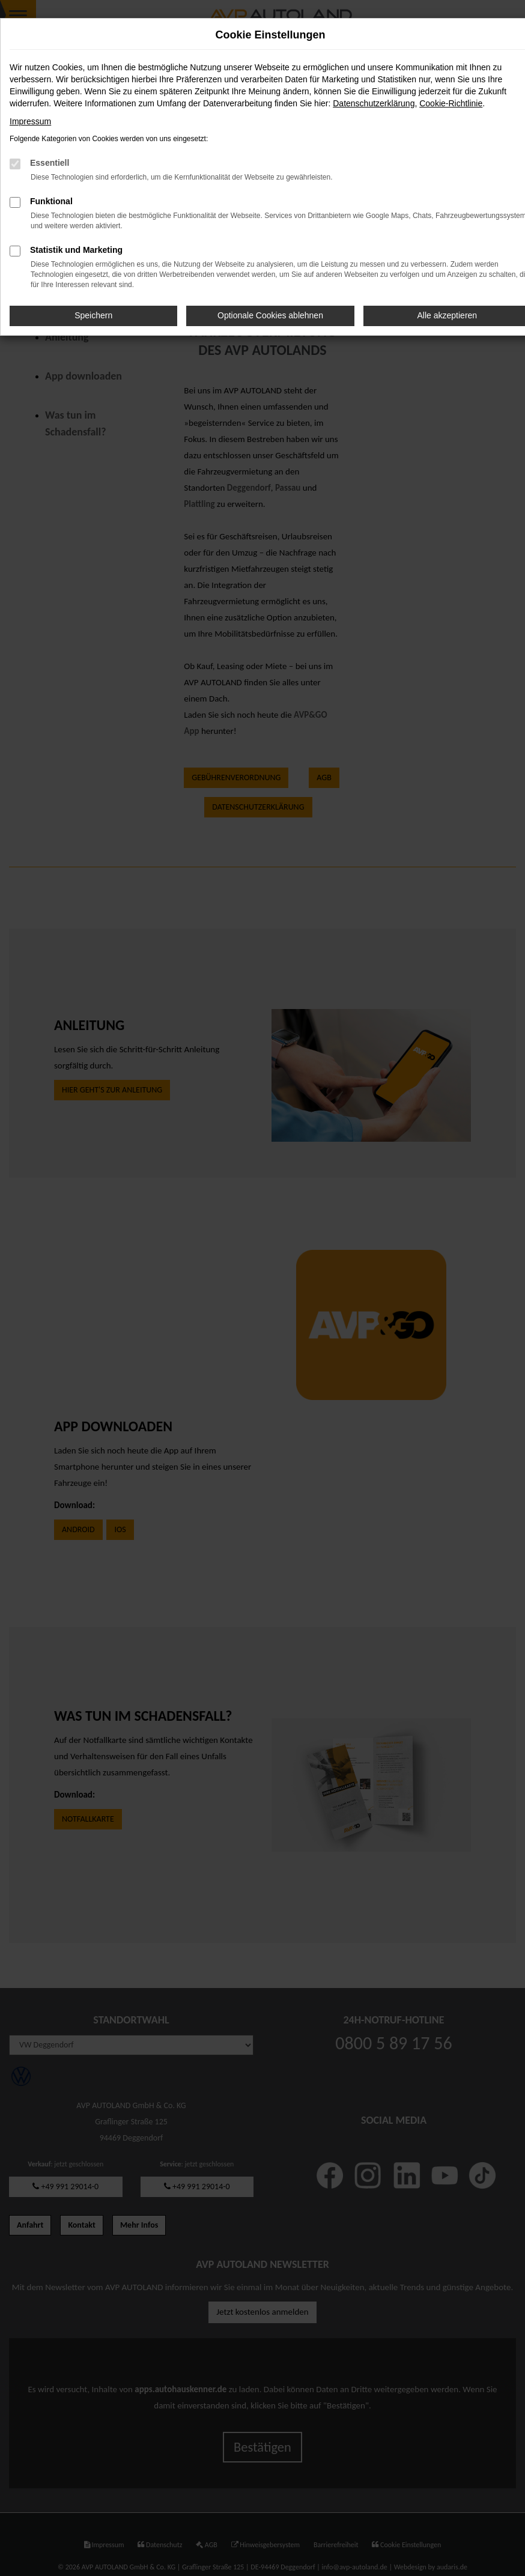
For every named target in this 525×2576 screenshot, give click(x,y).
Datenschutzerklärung (373, 103)
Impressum (30, 121)
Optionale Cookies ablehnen (270, 315)
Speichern (93, 315)
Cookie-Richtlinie (450, 103)
